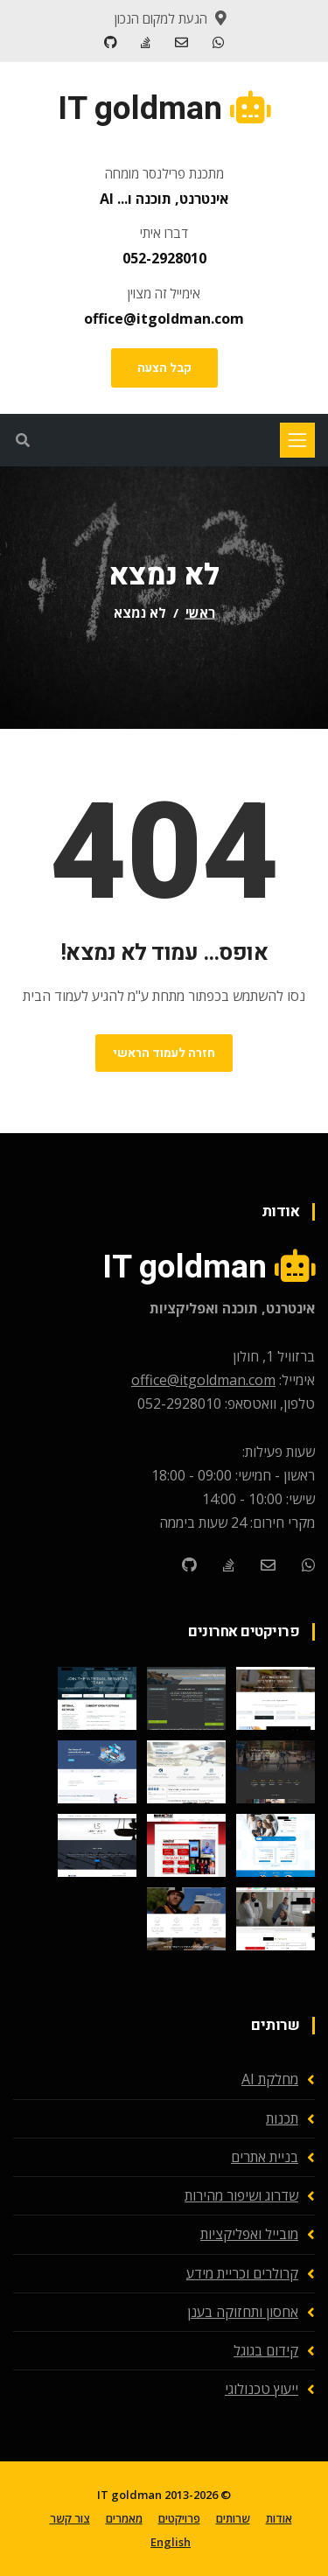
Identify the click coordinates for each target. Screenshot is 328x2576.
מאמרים (124, 2518)
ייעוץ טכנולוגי (261, 2388)
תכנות (282, 2118)
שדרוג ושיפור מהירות (241, 2195)
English (170, 2542)
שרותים (233, 2518)
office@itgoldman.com (164, 318)
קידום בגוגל (266, 2350)
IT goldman (129, 2494)
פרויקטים (179, 2518)
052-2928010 (164, 258)
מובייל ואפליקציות (249, 2234)
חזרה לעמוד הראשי (164, 1053)
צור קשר (70, 2518)
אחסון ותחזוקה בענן (242, 2311)
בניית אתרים (264, 2156)
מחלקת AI (269, 2079)
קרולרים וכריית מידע (242, 2273)
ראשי (200, 612)
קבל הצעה (164, 368)
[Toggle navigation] (297, 440)
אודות (279, 2518)
